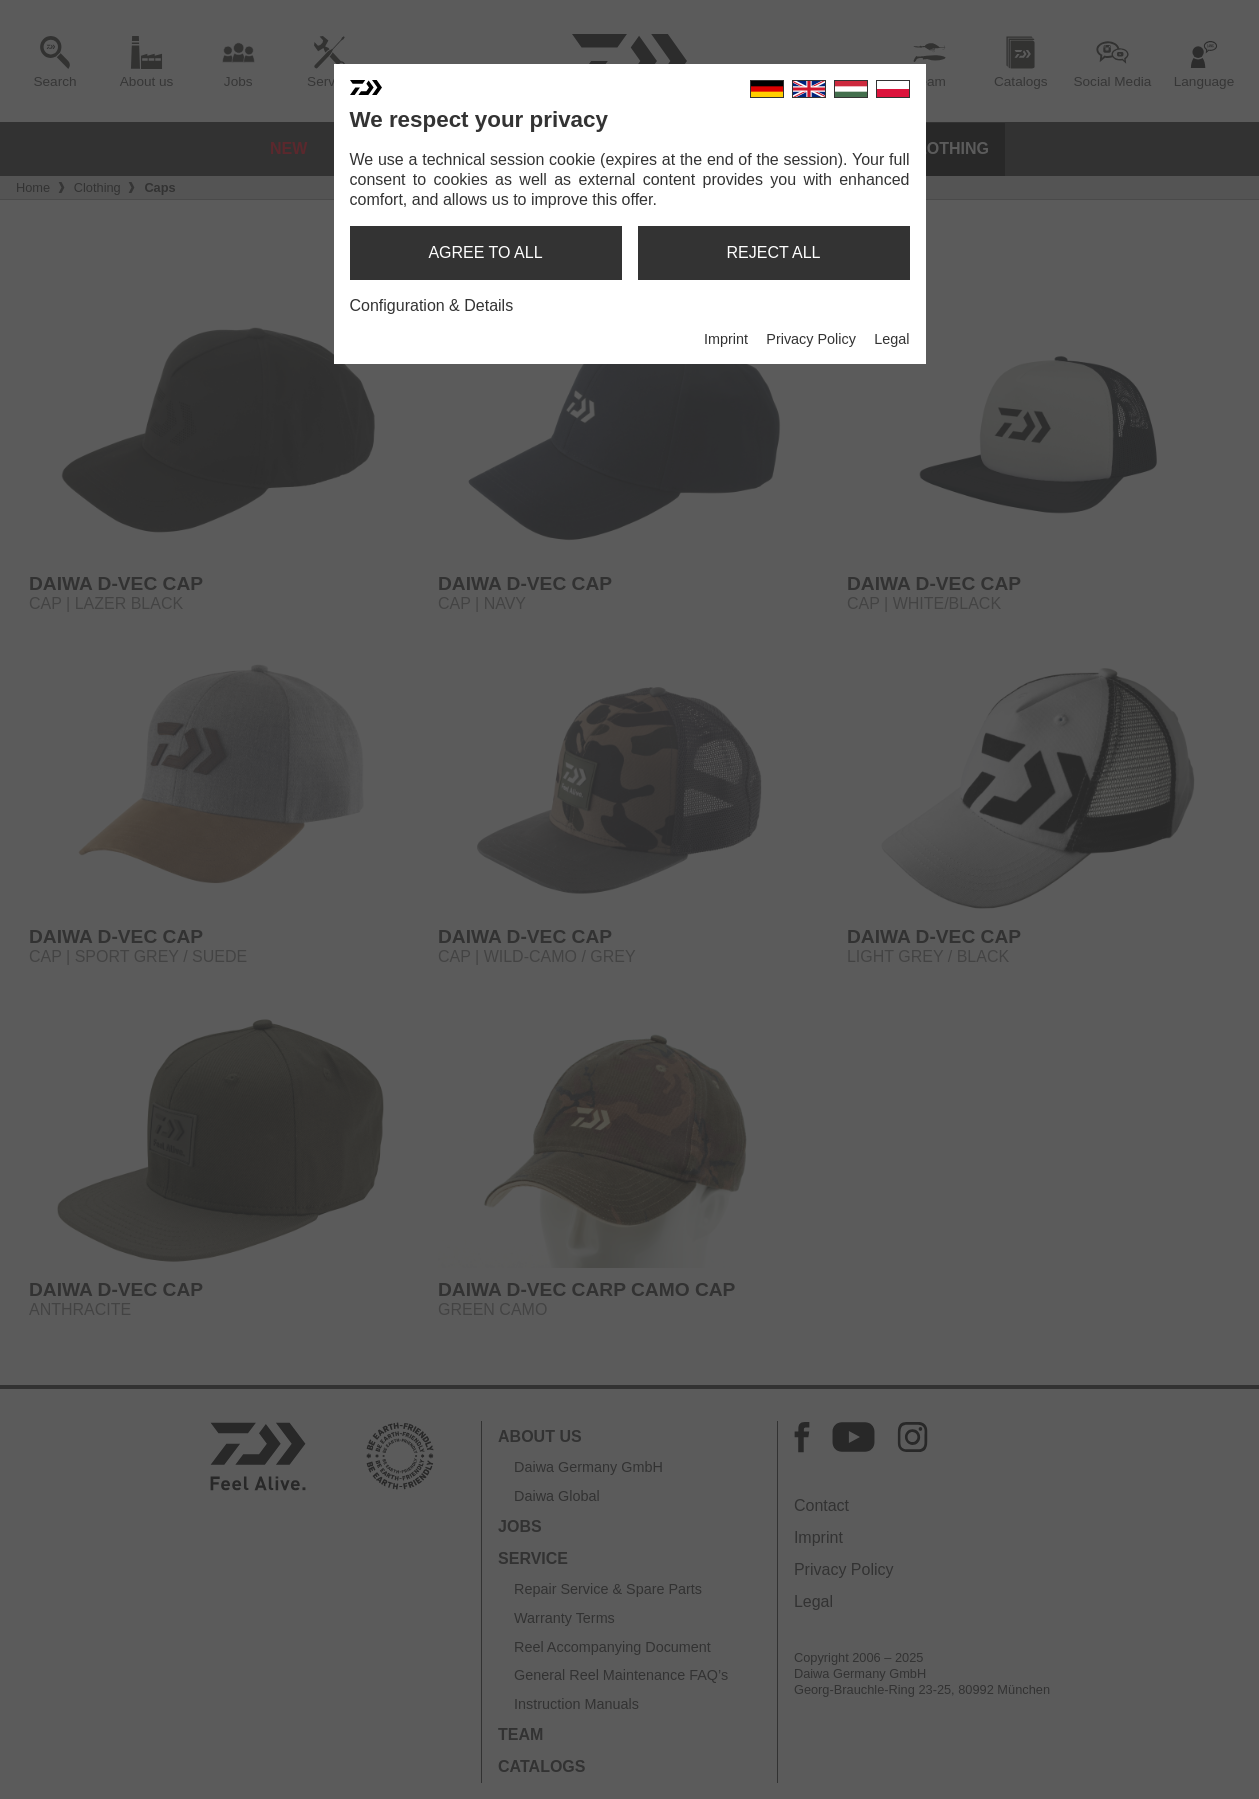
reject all (774, 252)
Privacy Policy (811, 339)
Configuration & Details (432, 305)
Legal (891, 339)
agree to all (485, 252)
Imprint (726, 339)
